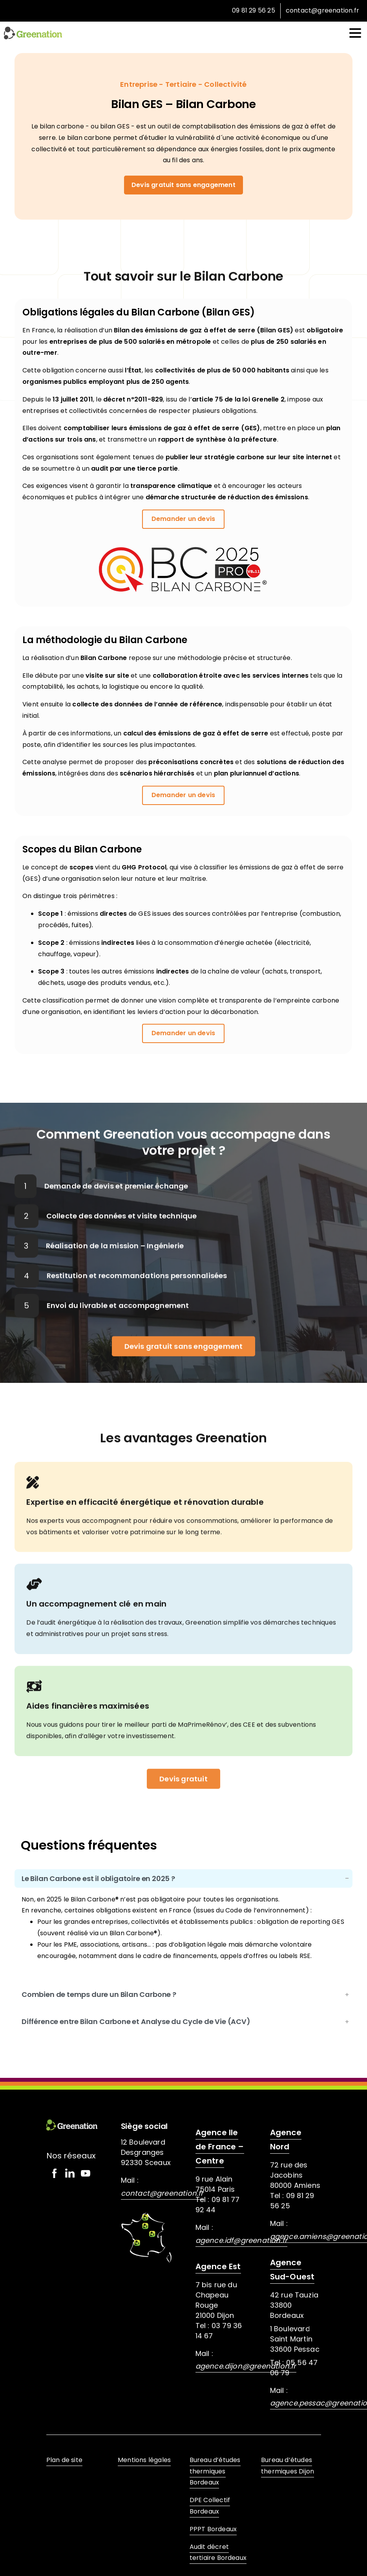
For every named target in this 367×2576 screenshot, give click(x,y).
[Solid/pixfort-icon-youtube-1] (85, 2173)
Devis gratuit (183, 1794)
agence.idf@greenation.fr (241, 2240)
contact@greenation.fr (322, 10)
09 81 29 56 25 (253, 10)
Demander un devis (183, 518)
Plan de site (64, 2459)
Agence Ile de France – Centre (219, 2146)
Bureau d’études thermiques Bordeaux (215, 2471)
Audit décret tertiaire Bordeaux (218, 2552)
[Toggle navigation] (355, 33)
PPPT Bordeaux (213, 2529)
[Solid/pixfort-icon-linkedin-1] (70, 2173)
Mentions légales (144, 2459)
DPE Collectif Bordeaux (210, 2505)
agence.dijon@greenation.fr (245, 2366)
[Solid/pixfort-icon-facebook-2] (54, 2173)
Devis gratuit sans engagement (183, 184)
